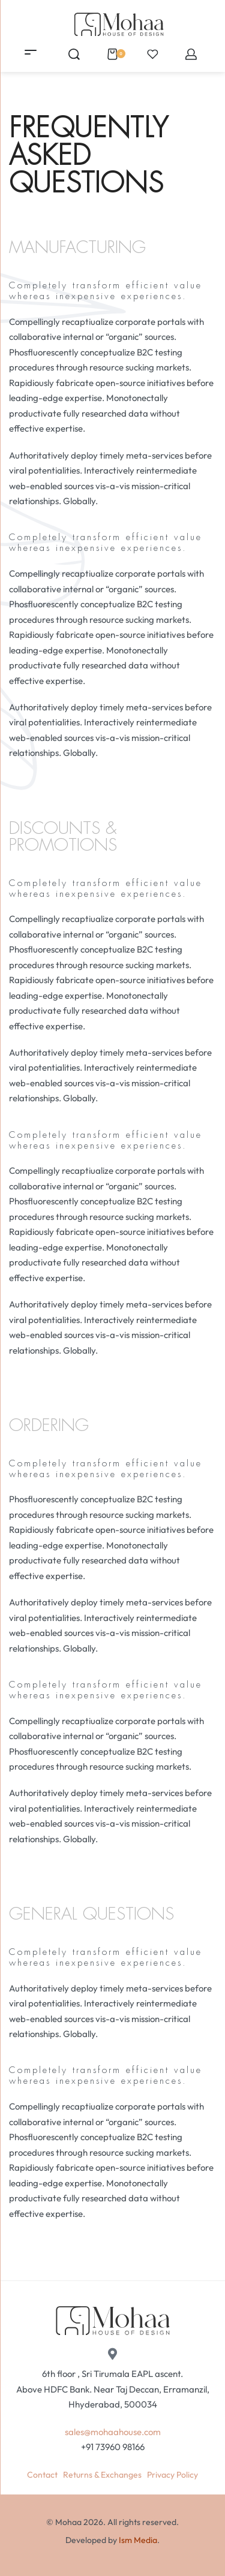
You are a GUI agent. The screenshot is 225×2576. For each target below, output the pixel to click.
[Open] (152, 54)
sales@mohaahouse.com (113, 2432)
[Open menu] (30, 52)
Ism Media (138, 2540)
